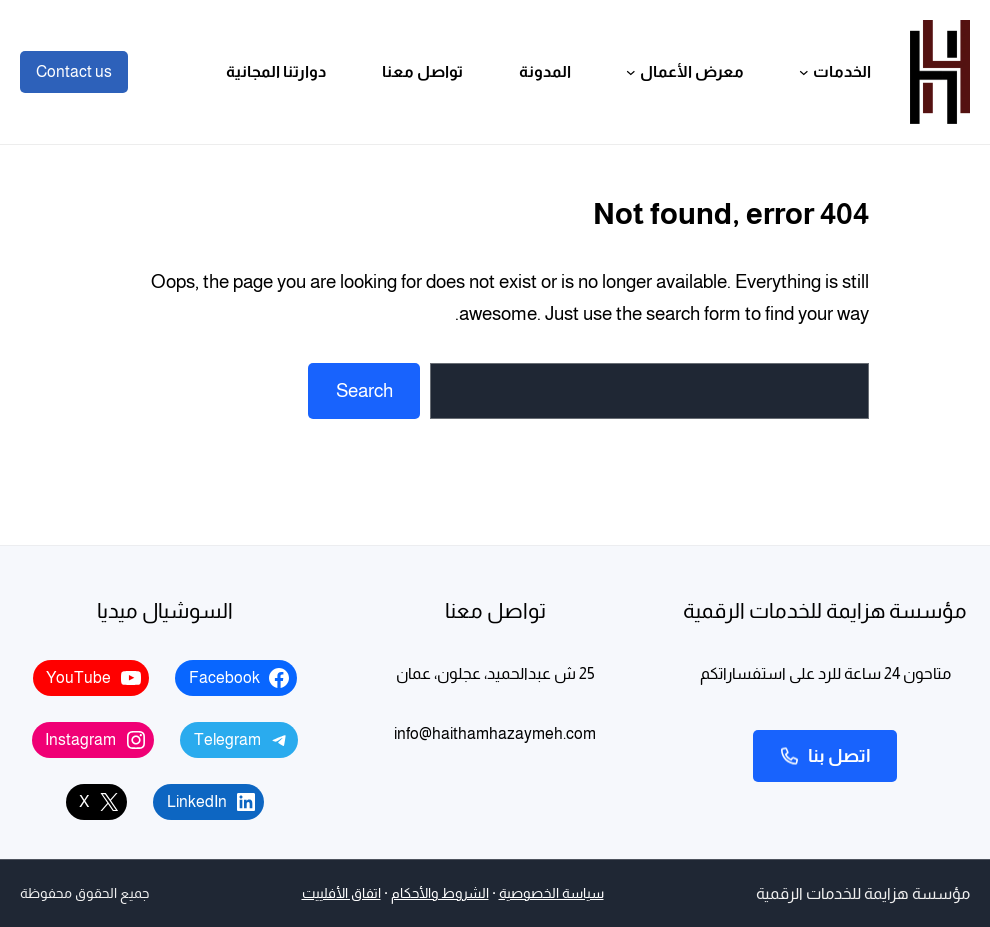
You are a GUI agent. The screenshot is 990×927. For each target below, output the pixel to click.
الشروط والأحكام (440, 893)
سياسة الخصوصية (551, 893)
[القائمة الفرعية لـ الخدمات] (804, 72)
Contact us (74, 71)
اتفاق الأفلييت (341, 893)
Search (364, 390)
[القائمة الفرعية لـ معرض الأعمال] (631, 72)
